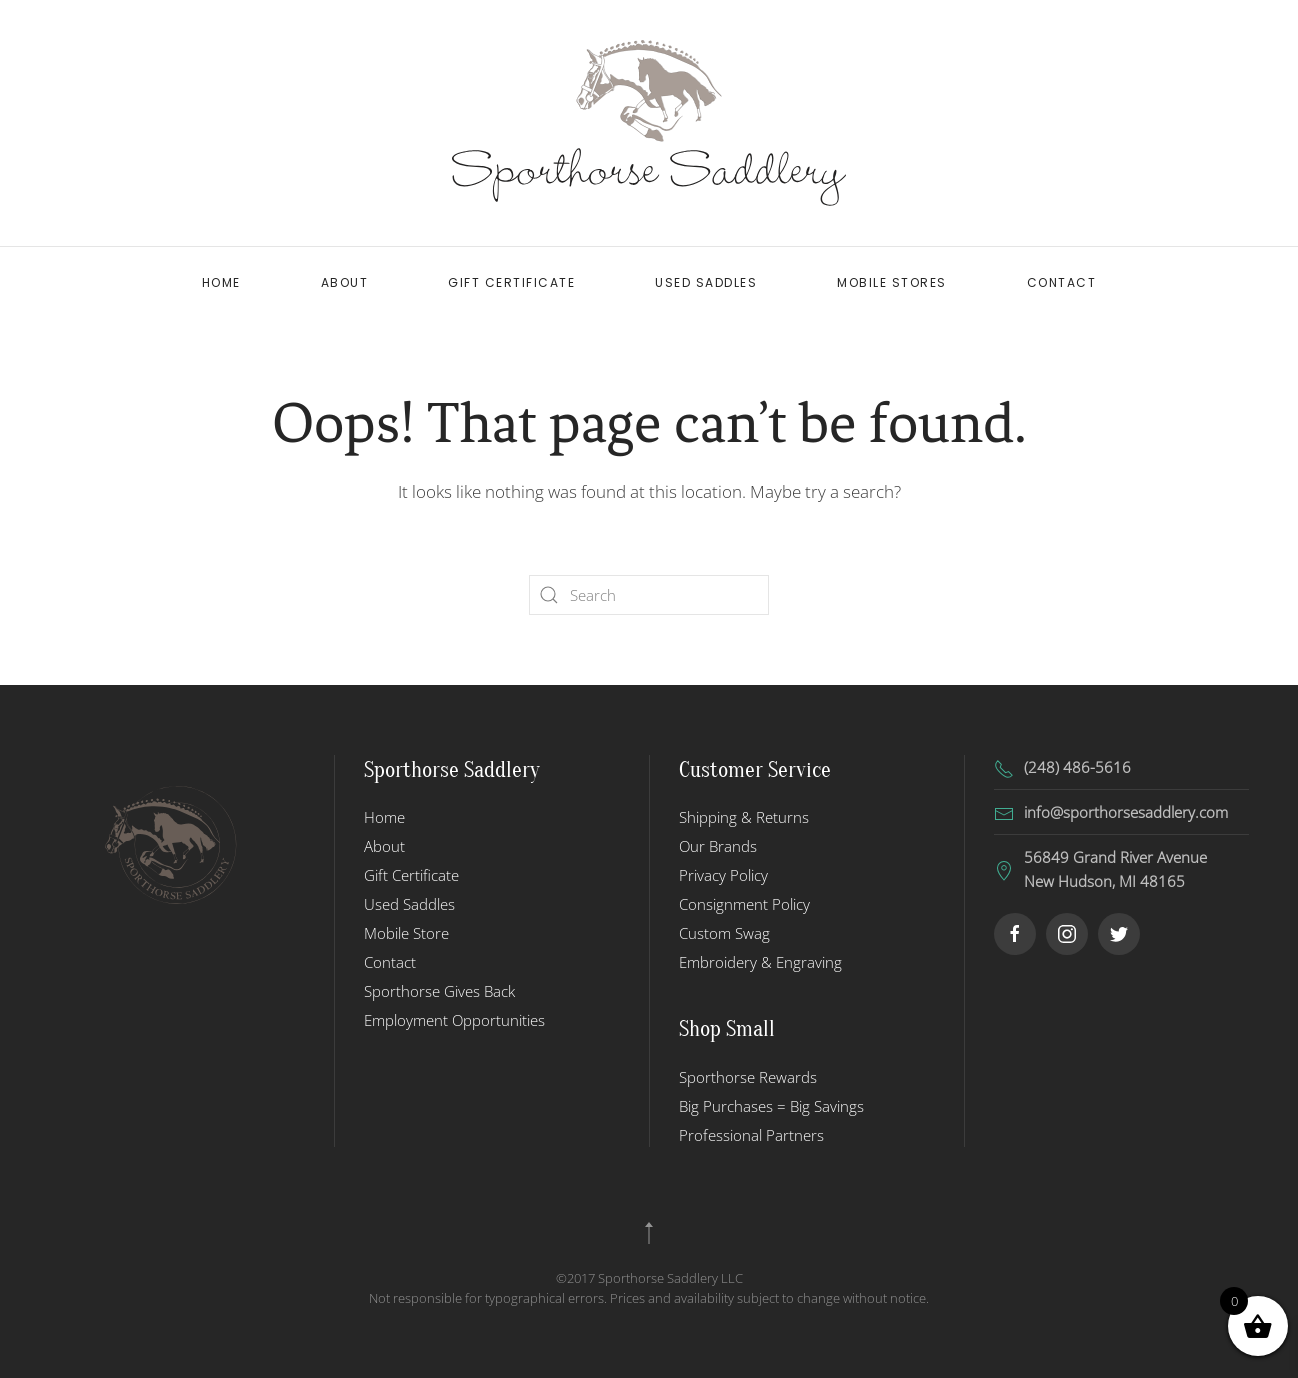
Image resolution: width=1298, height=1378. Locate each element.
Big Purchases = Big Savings (771, 1106)
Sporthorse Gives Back (439, 991)
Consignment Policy (744, 904)
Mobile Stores (892, 282)
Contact (1062, 282)
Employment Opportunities (454, 1020)
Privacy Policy (723, 875)
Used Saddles (706, 282)
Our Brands (718, 846)
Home (221, 282)
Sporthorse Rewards (748, 1077)
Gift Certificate (511, 282)
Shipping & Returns (744, 817)
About (345, 282)
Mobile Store (406, 933)
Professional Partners (751, 1135)
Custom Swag (724, 933)
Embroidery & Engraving (760, 962)
